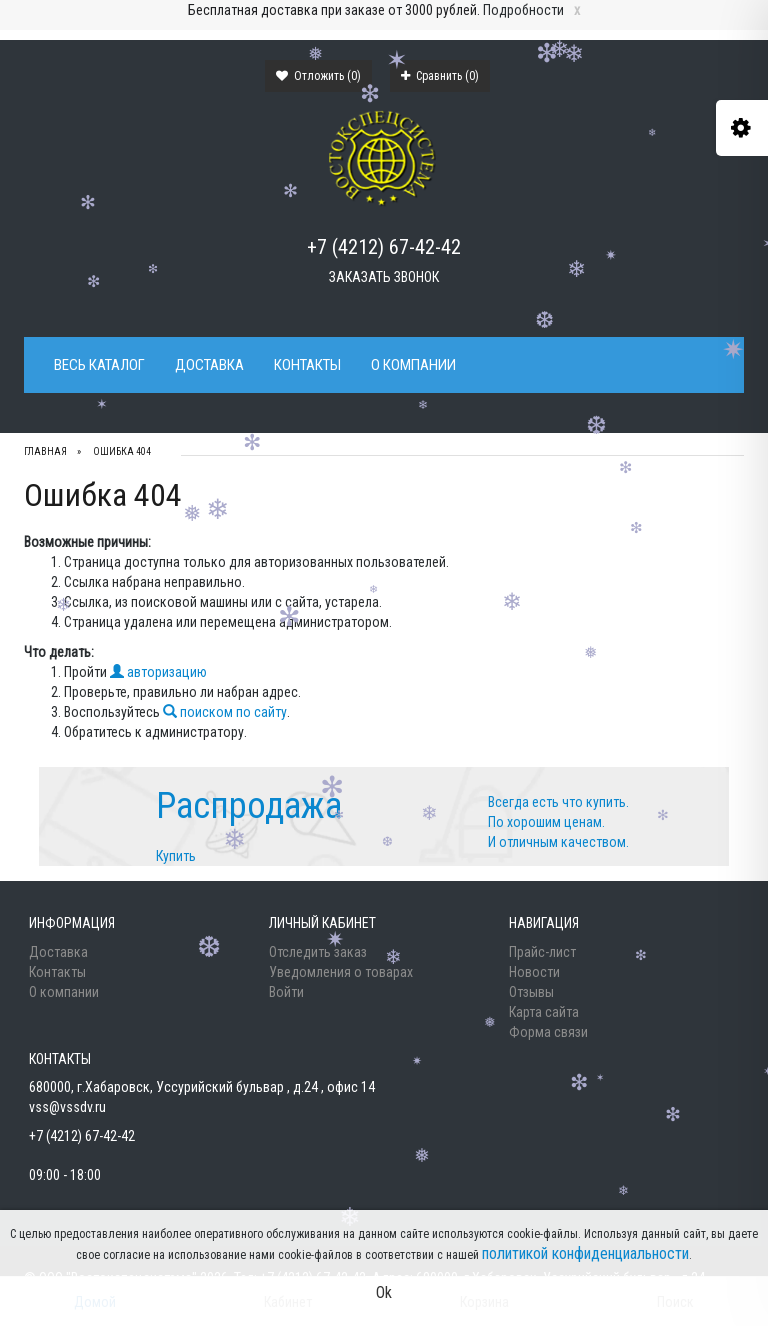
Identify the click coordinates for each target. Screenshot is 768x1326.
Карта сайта (544, 1012)
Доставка (209, 365)
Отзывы (531, 992)
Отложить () (318, 76)
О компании (413, 365)
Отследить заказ (318, 952)
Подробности (523, 10)
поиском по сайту (225, 712)
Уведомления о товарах (341, 972)
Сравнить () (440, 76)
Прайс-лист (542, 952)
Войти (286, 992)
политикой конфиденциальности (585, 1253)
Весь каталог (99, 365)
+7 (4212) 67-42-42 (384, 247)
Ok (384, 1292)
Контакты (307, 365)
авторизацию (158, 672)
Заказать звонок (384, 277)
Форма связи (548, 1032)
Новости (534, 972)
